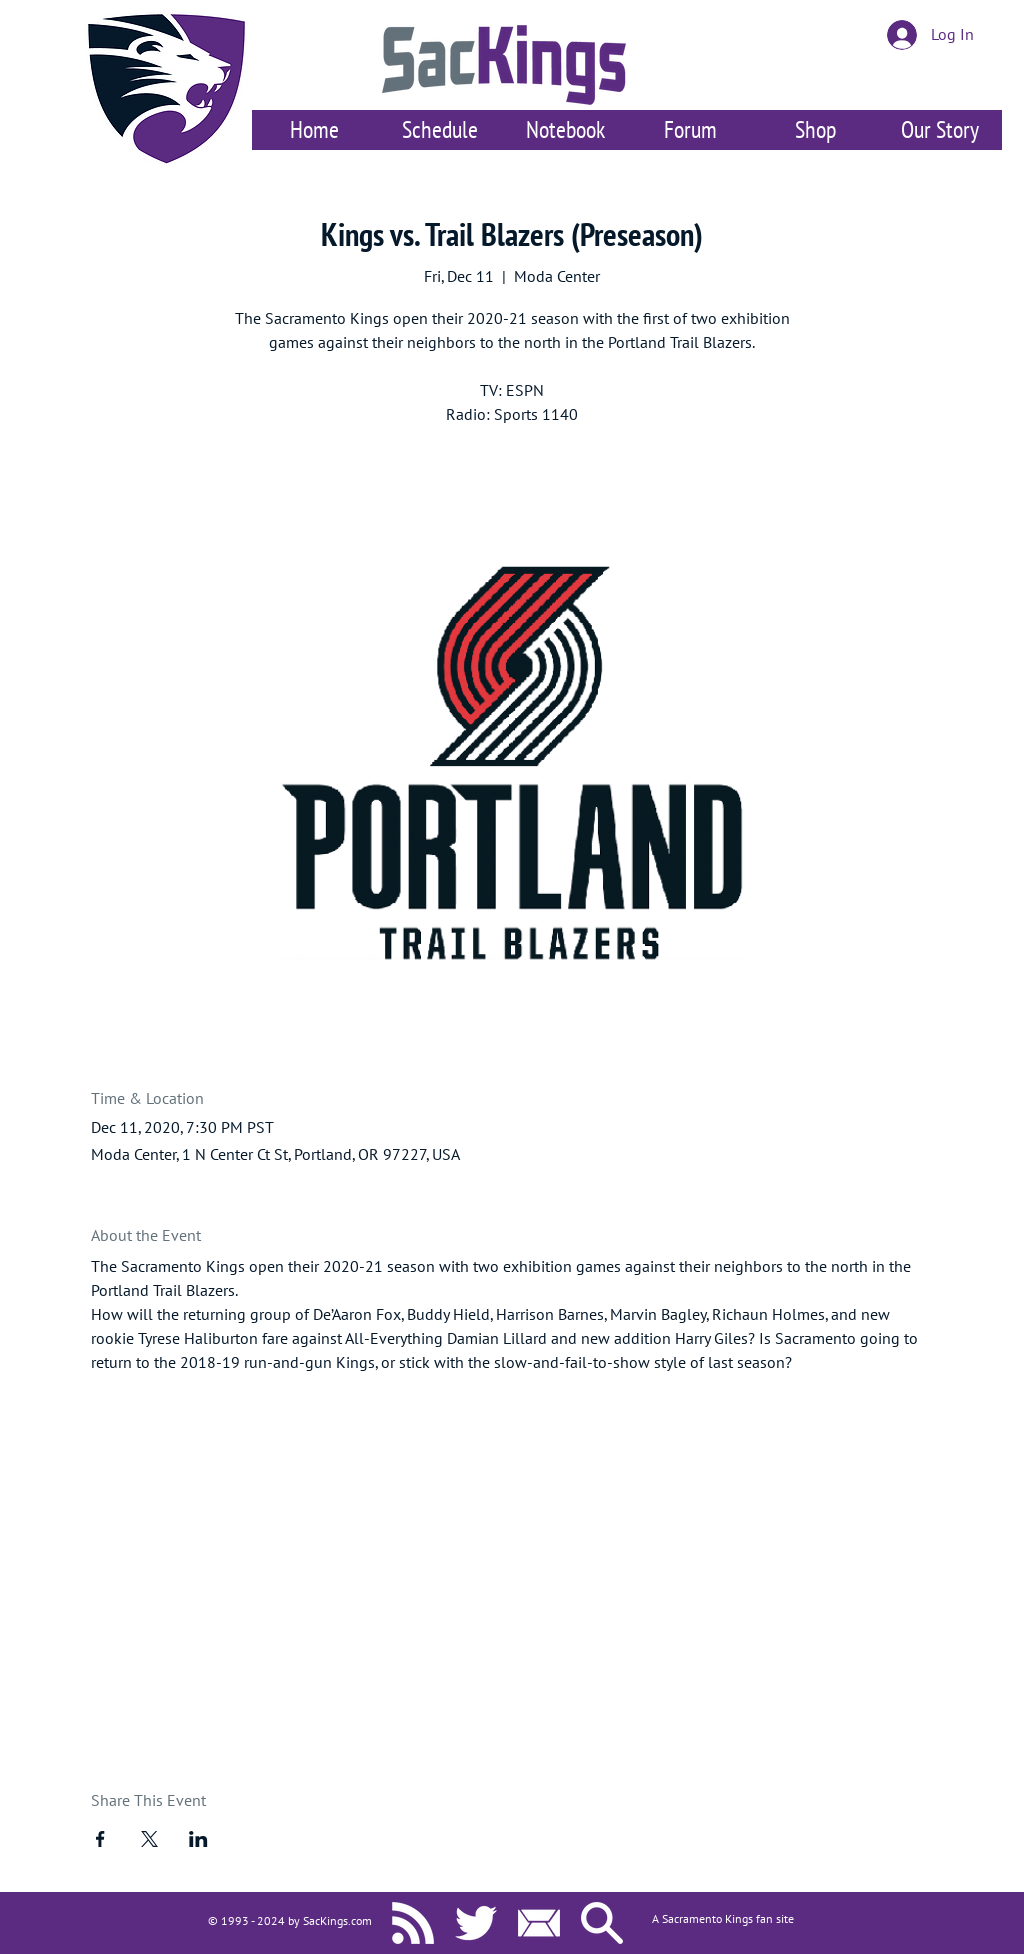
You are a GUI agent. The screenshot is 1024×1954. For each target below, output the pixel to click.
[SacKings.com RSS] (413, 1923)
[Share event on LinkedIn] (198, 1839)
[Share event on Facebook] (100, 1839)
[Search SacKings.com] (602, 1923)
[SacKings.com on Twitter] (476, 1923)
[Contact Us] (539, 1923)
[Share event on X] (149, 1839)
